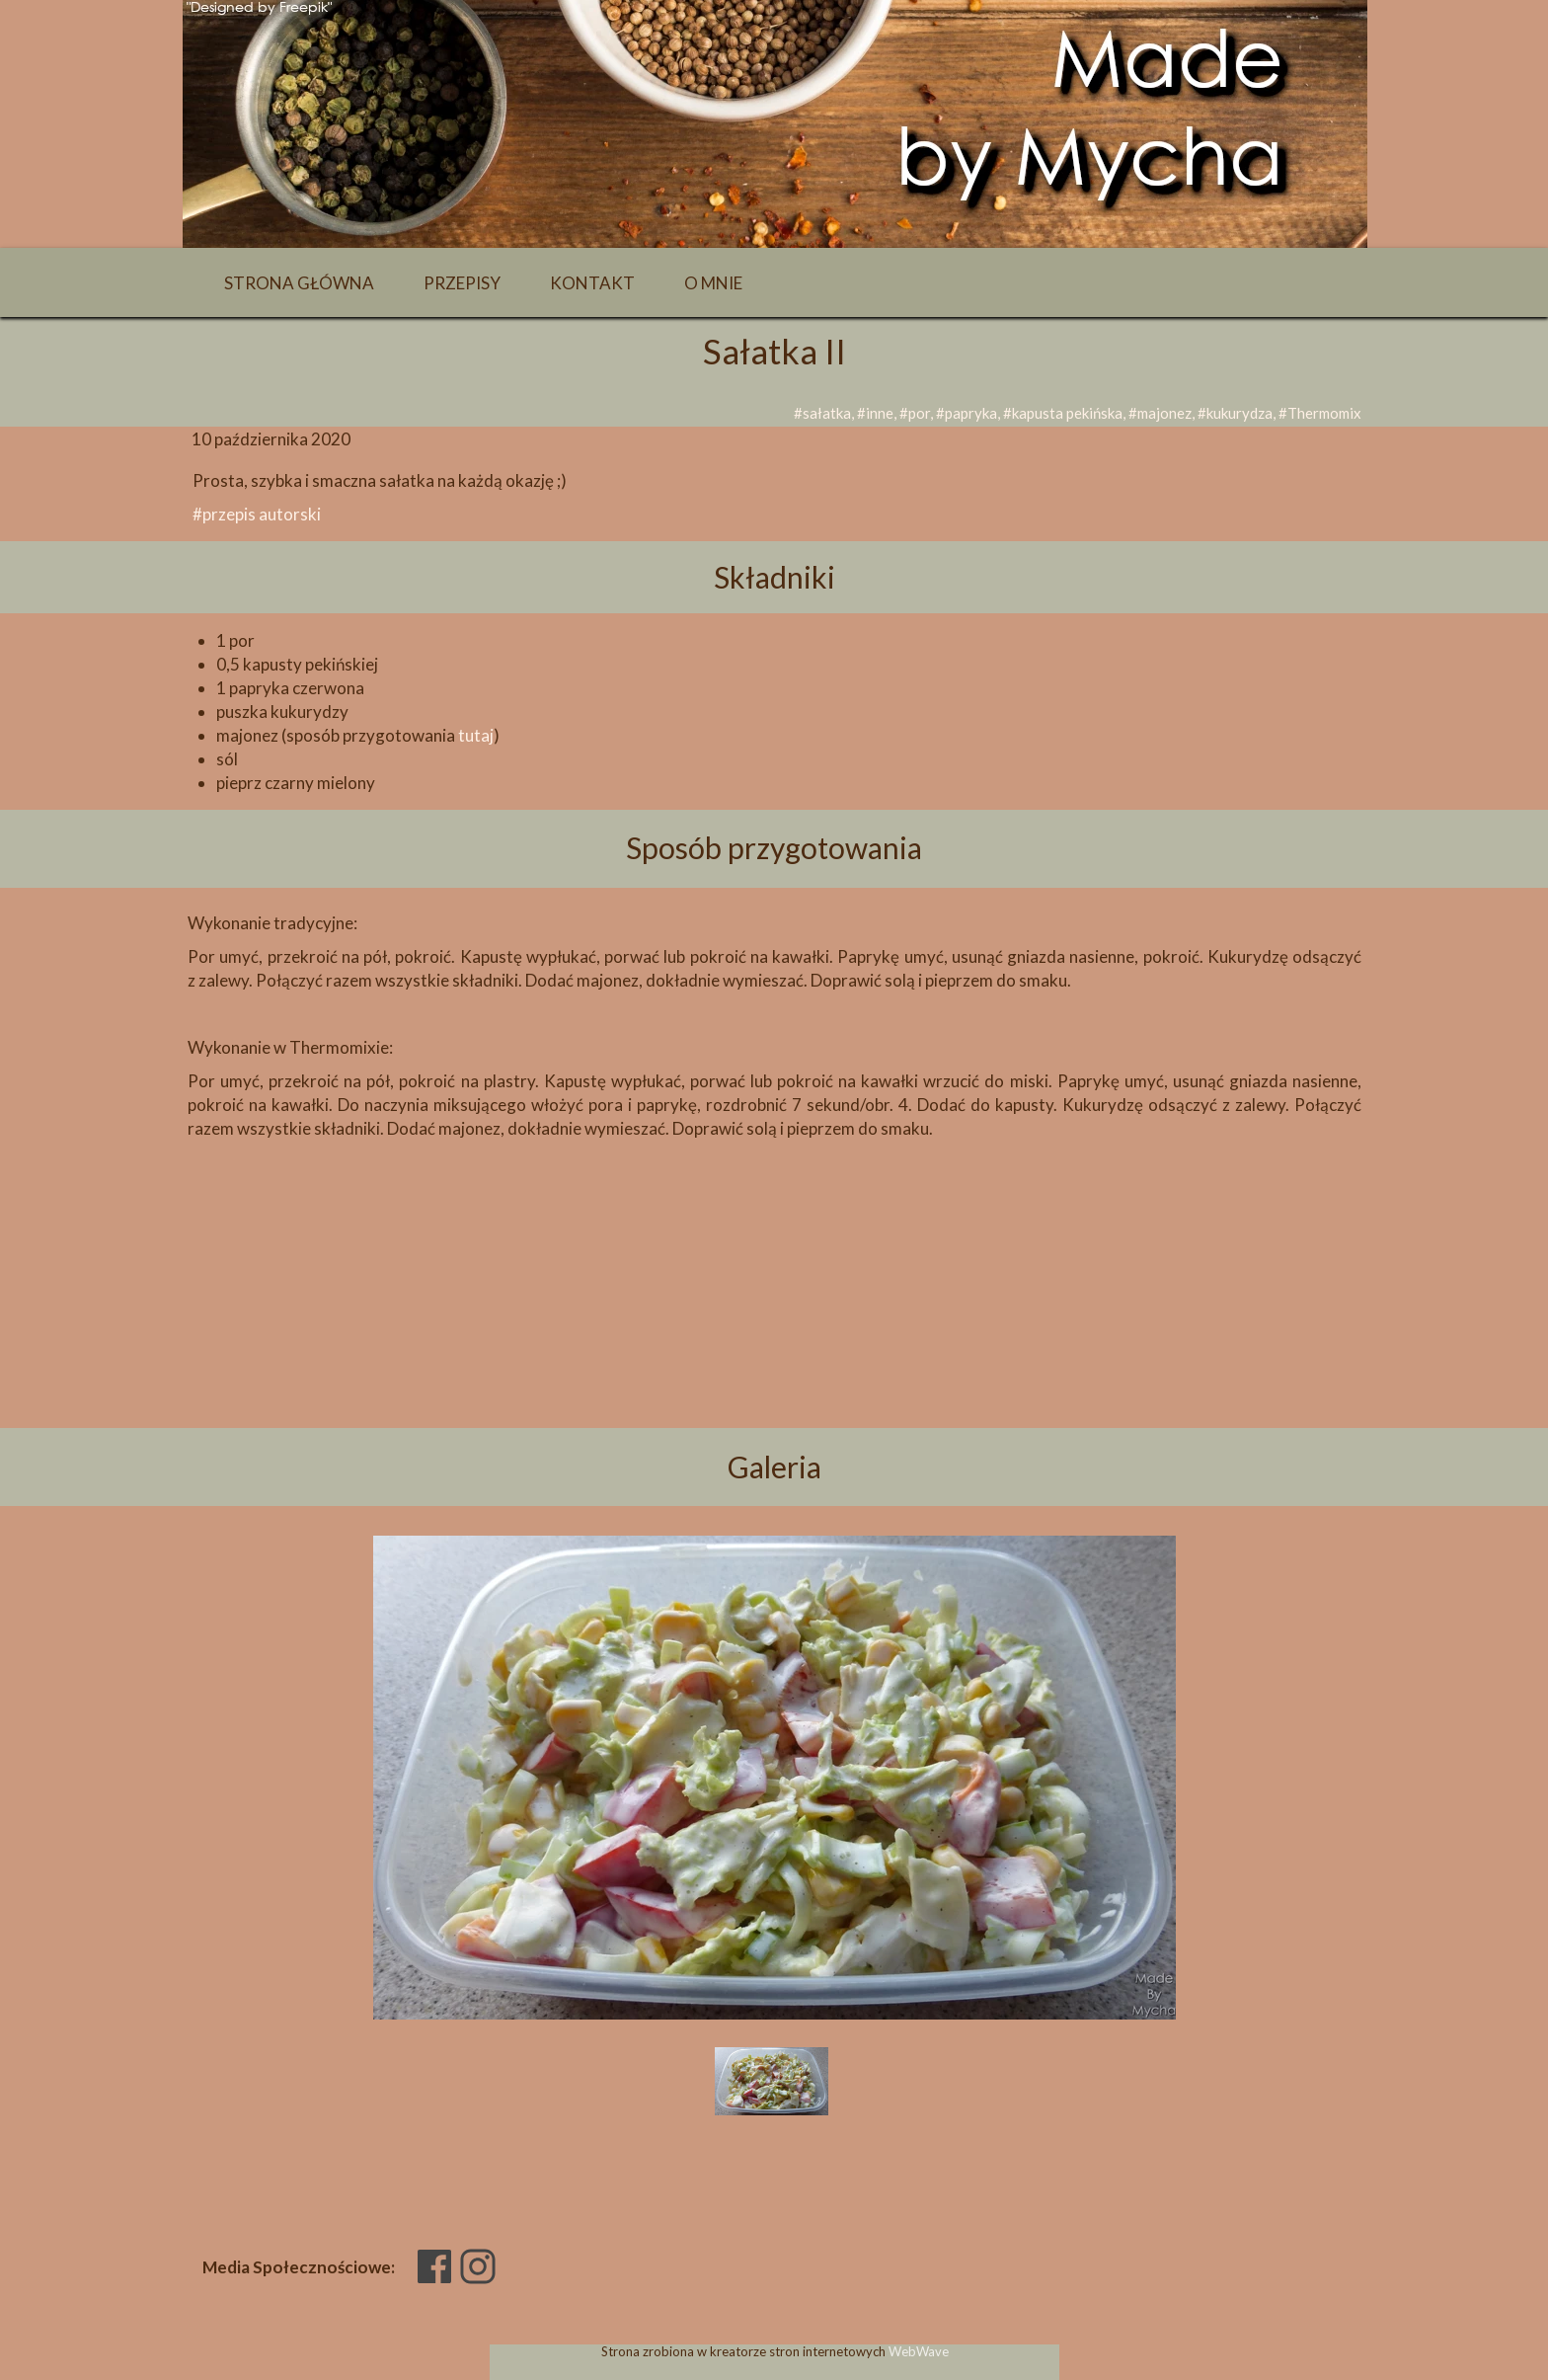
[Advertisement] (774, 1317)
